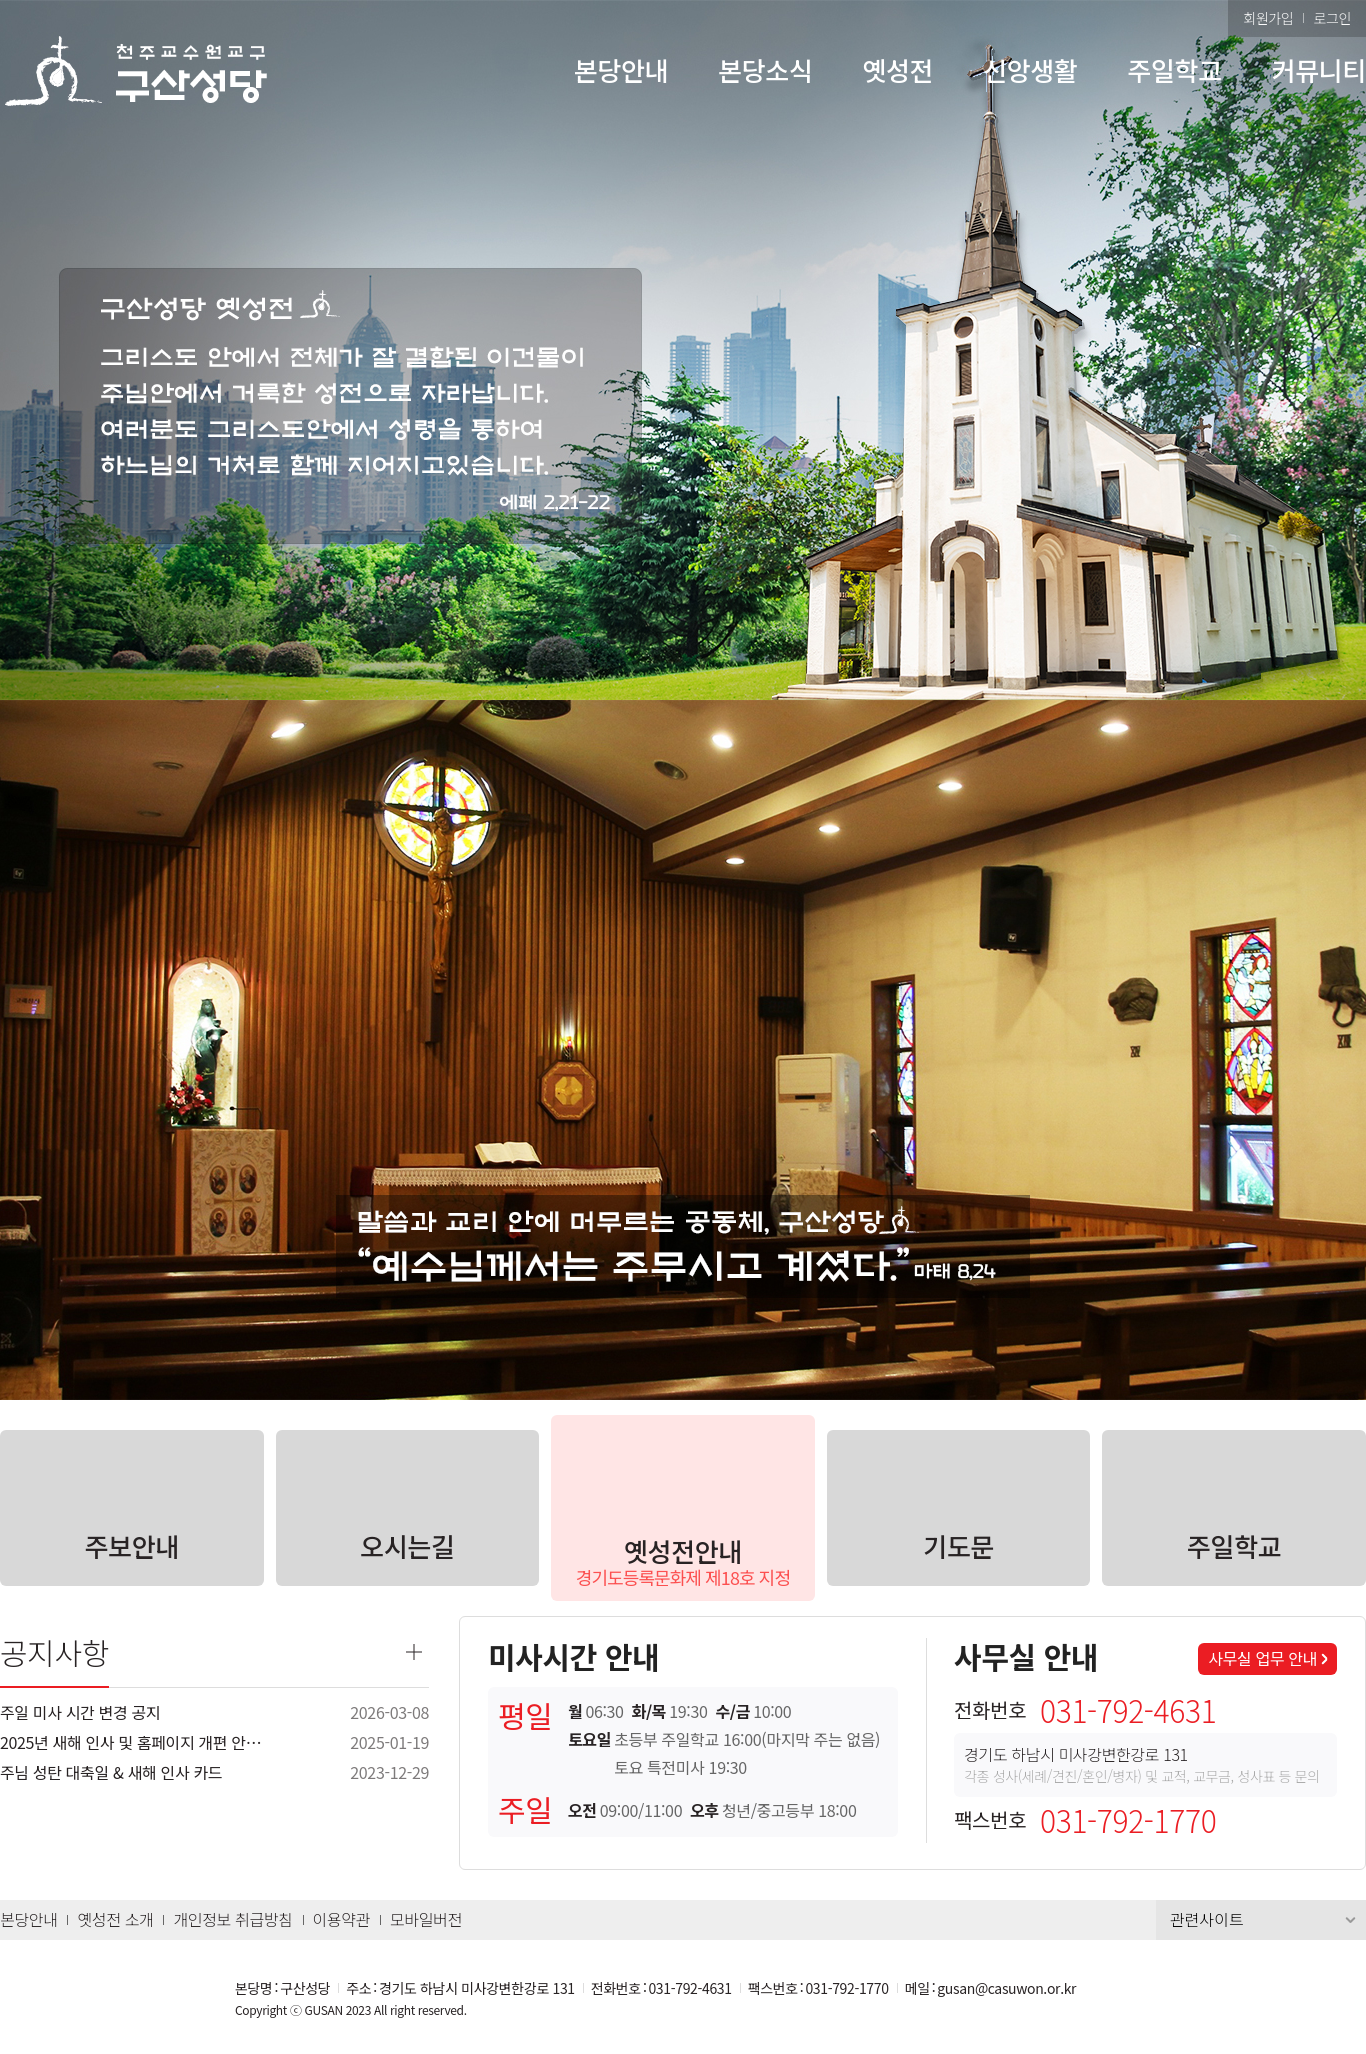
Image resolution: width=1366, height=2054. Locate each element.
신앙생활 (1030, 69)
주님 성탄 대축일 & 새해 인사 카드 (111, 1772)
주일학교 (1174, 69)
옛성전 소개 (115, 1919)
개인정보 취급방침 (232, 1919)
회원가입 (1268, 18)
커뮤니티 (1319, 69)
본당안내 (621, 69)
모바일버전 (426, 1919)
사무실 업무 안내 (1262, 1658)
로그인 (1332, 18)
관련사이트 (1207, 1919)
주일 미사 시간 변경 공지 (80, 1712)
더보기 (414, 1652)
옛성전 (897, 69)
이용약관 (341, 1919)
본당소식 (765, 69)
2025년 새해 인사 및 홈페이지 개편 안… (130, 1742)
